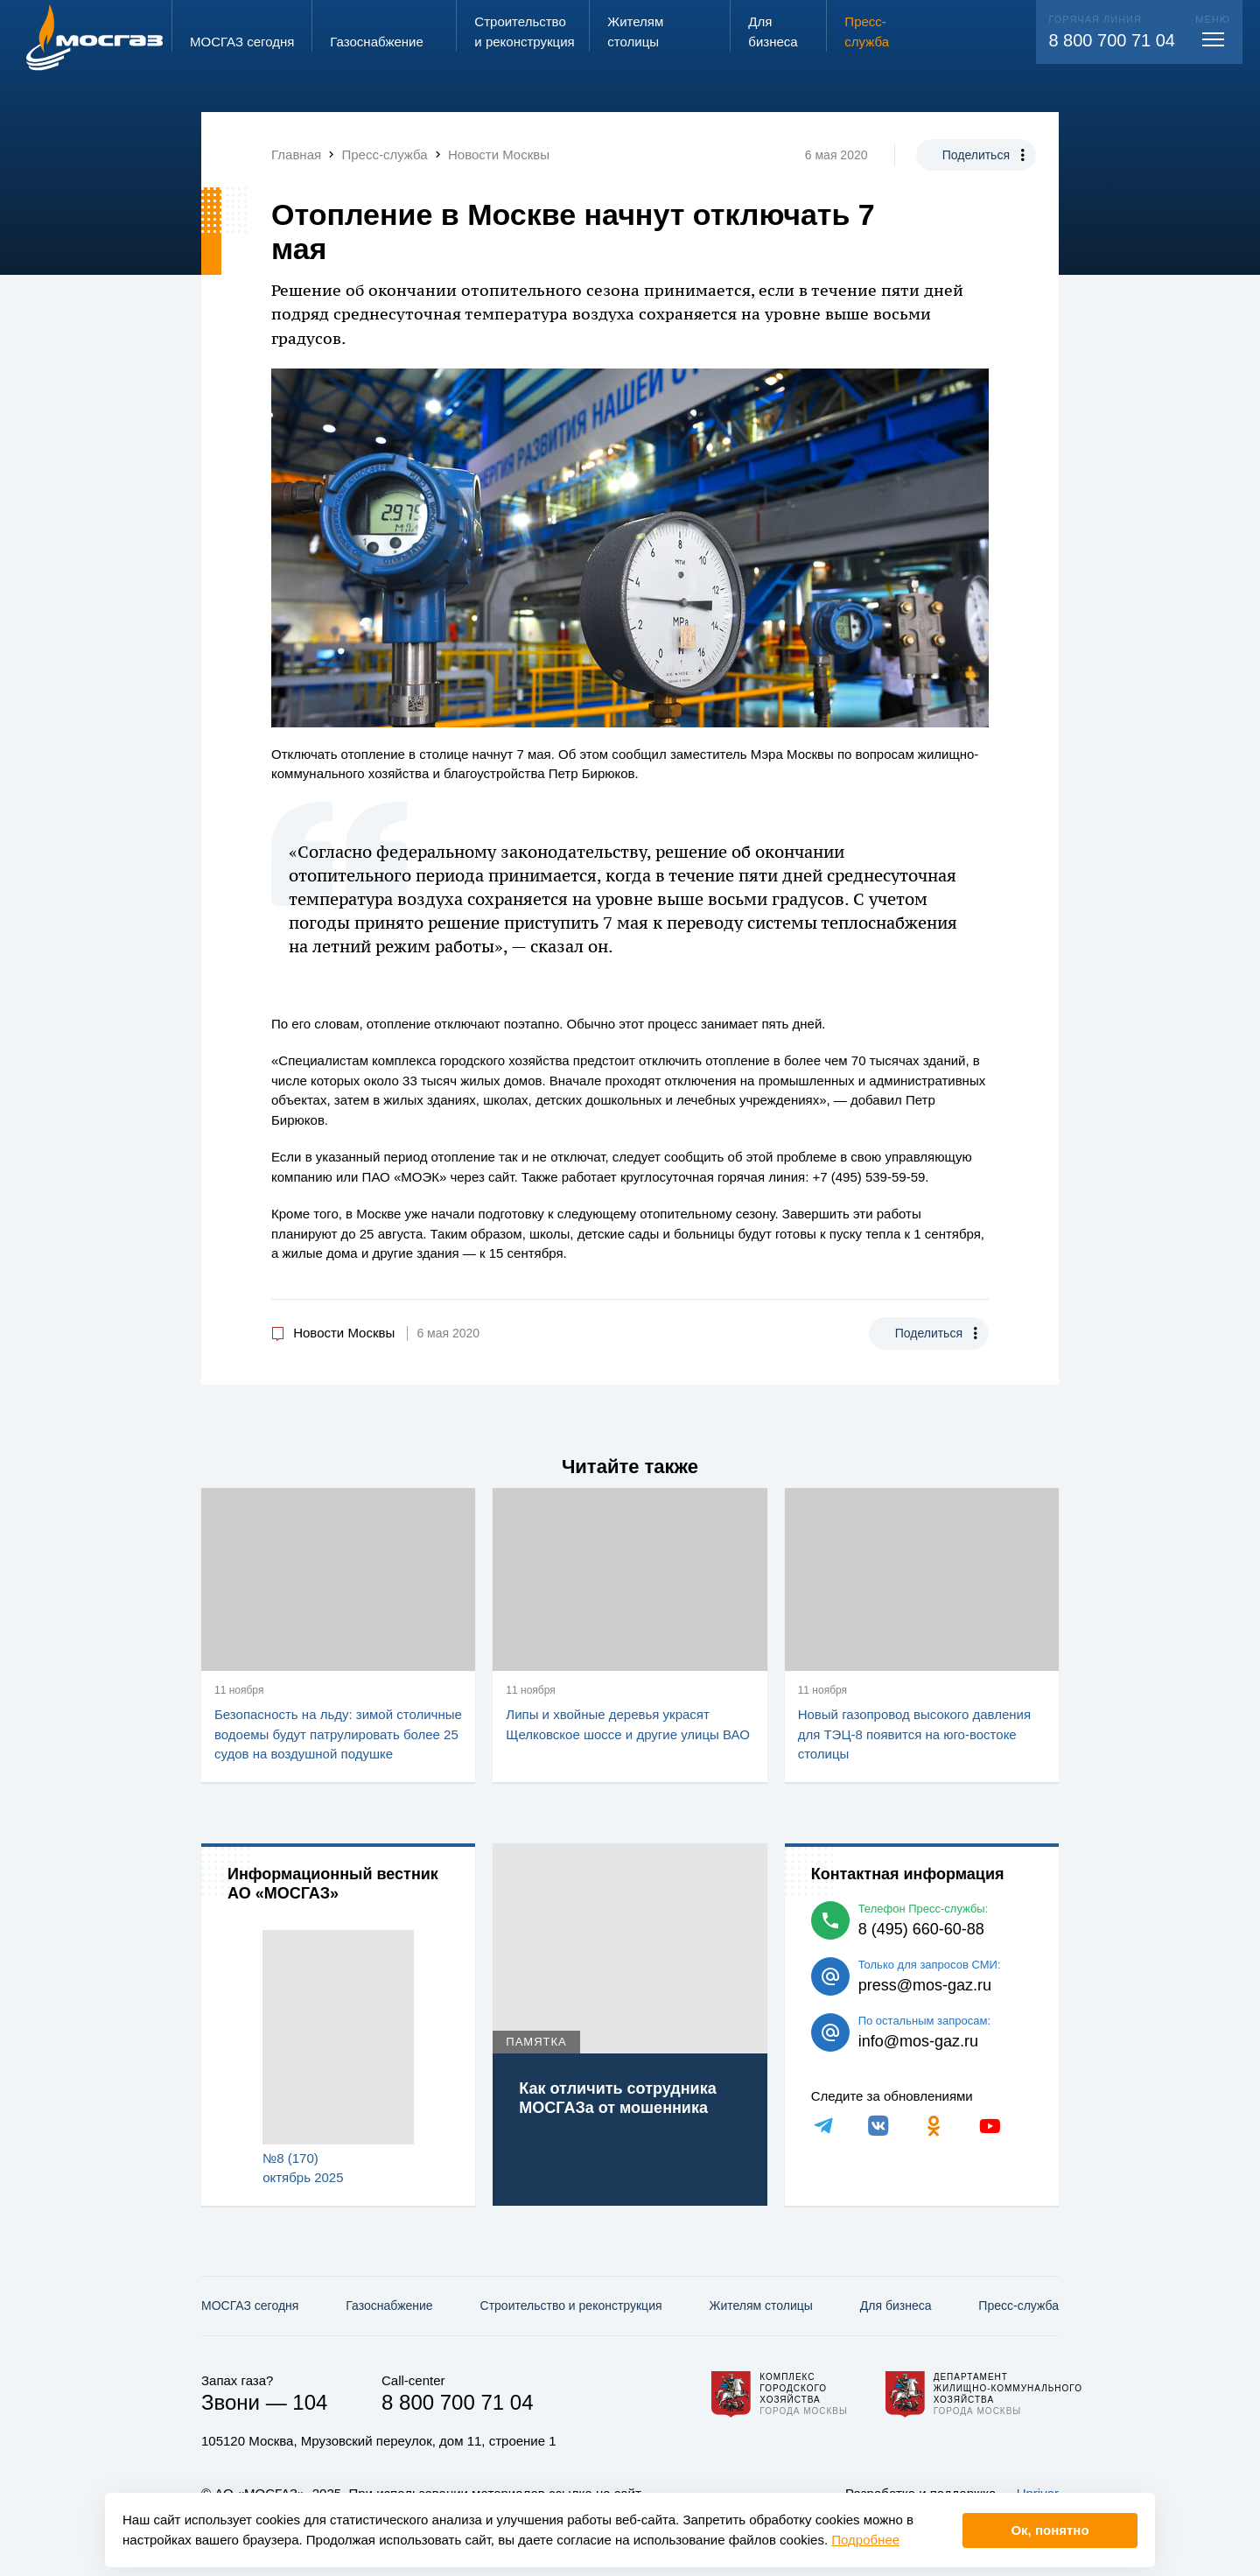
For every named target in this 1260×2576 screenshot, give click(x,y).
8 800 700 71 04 (1111, 40)
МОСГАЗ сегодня (249, 2306)
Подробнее (865, 2539)
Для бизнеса (896, 2306)
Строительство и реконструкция (571, 2306)
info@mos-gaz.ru (918, 2041)
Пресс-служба (1018, 2306)
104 (309, 2402)
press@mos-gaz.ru (924, 1985)
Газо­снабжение (389, 2306)
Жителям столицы (760, 2306)
